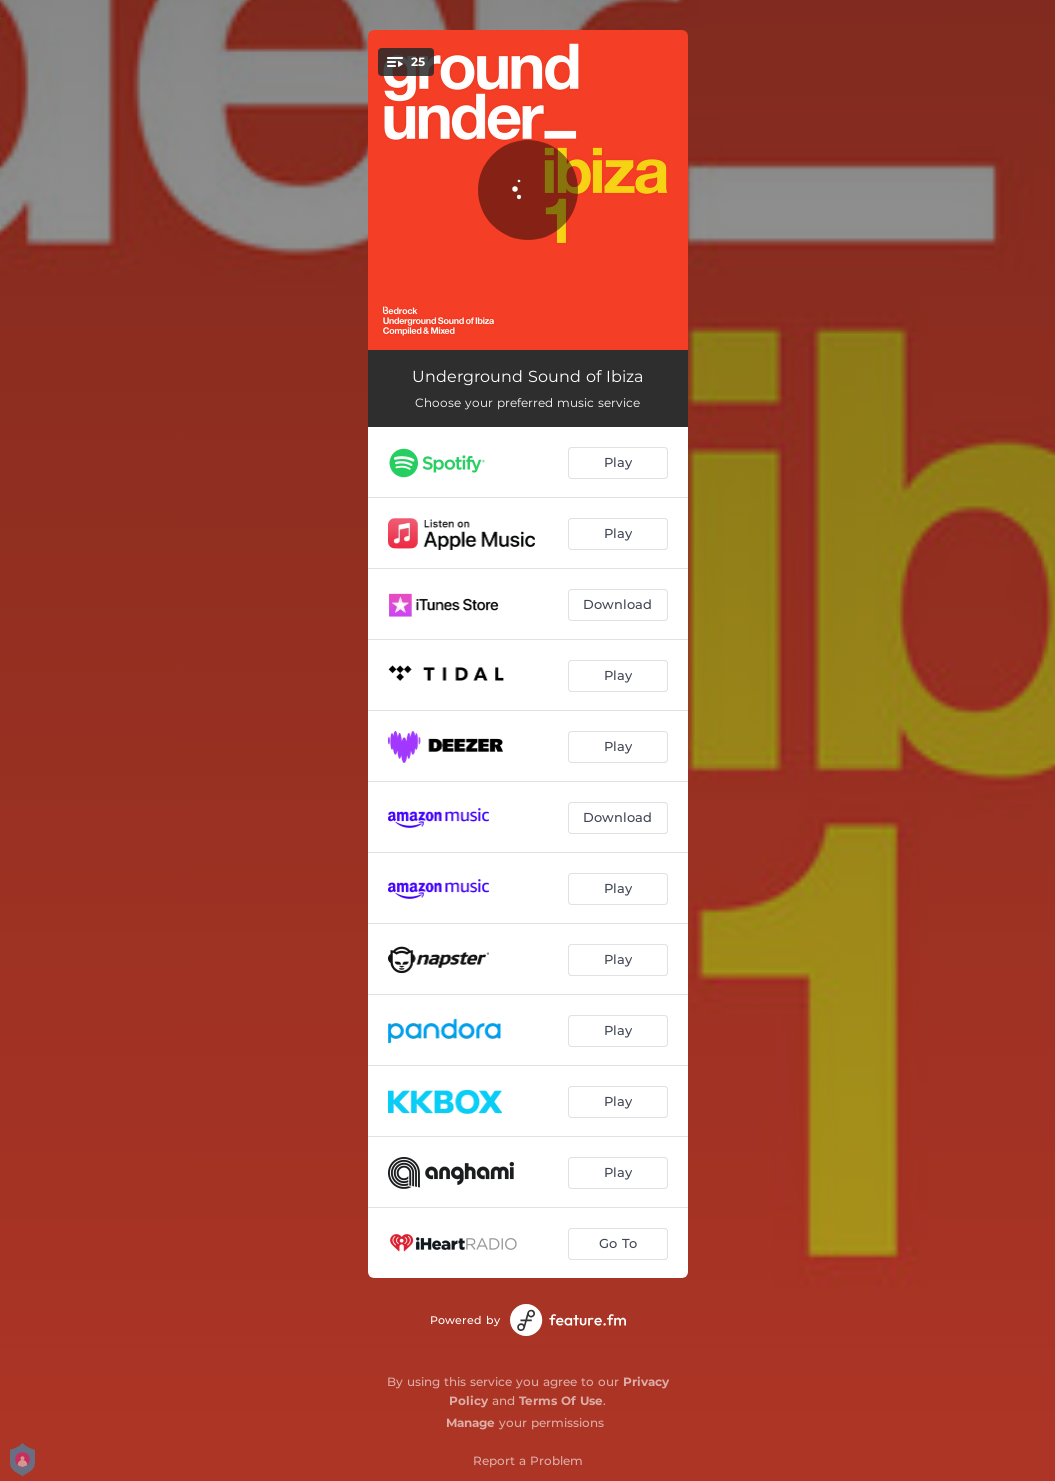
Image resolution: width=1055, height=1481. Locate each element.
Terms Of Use (561, 1400)
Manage (470, 1422)
